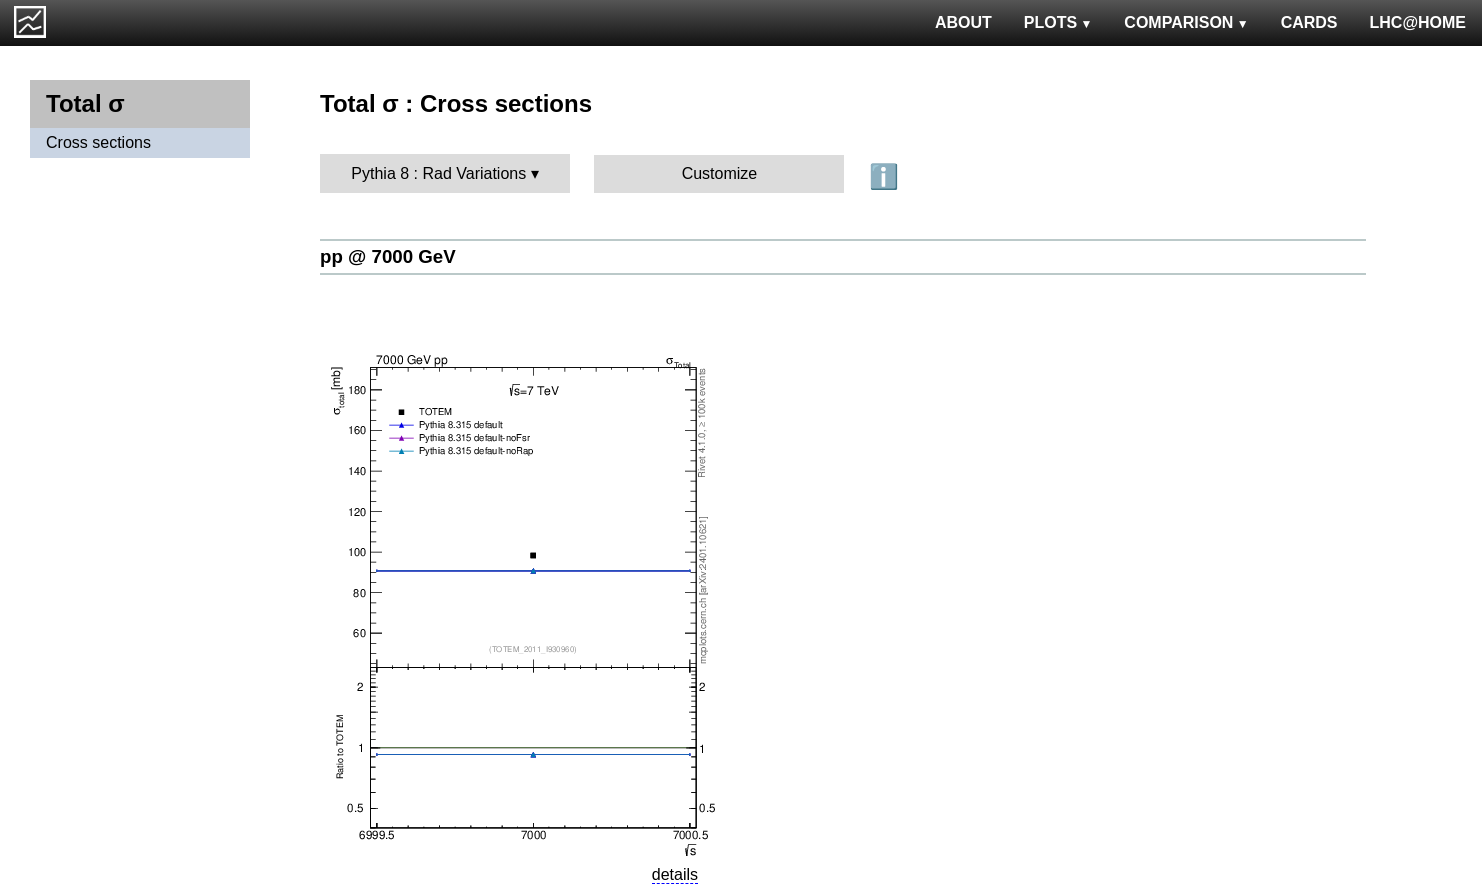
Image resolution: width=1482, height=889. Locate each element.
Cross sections (98, 142)
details (675, 874)
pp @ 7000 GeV (388, 256)
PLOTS (1058, 22)
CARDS (1309, 22)
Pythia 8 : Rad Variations (438, 173)
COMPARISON (1186, 22)
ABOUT (963, 22)
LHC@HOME (1418, 22)
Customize (720, 173)
